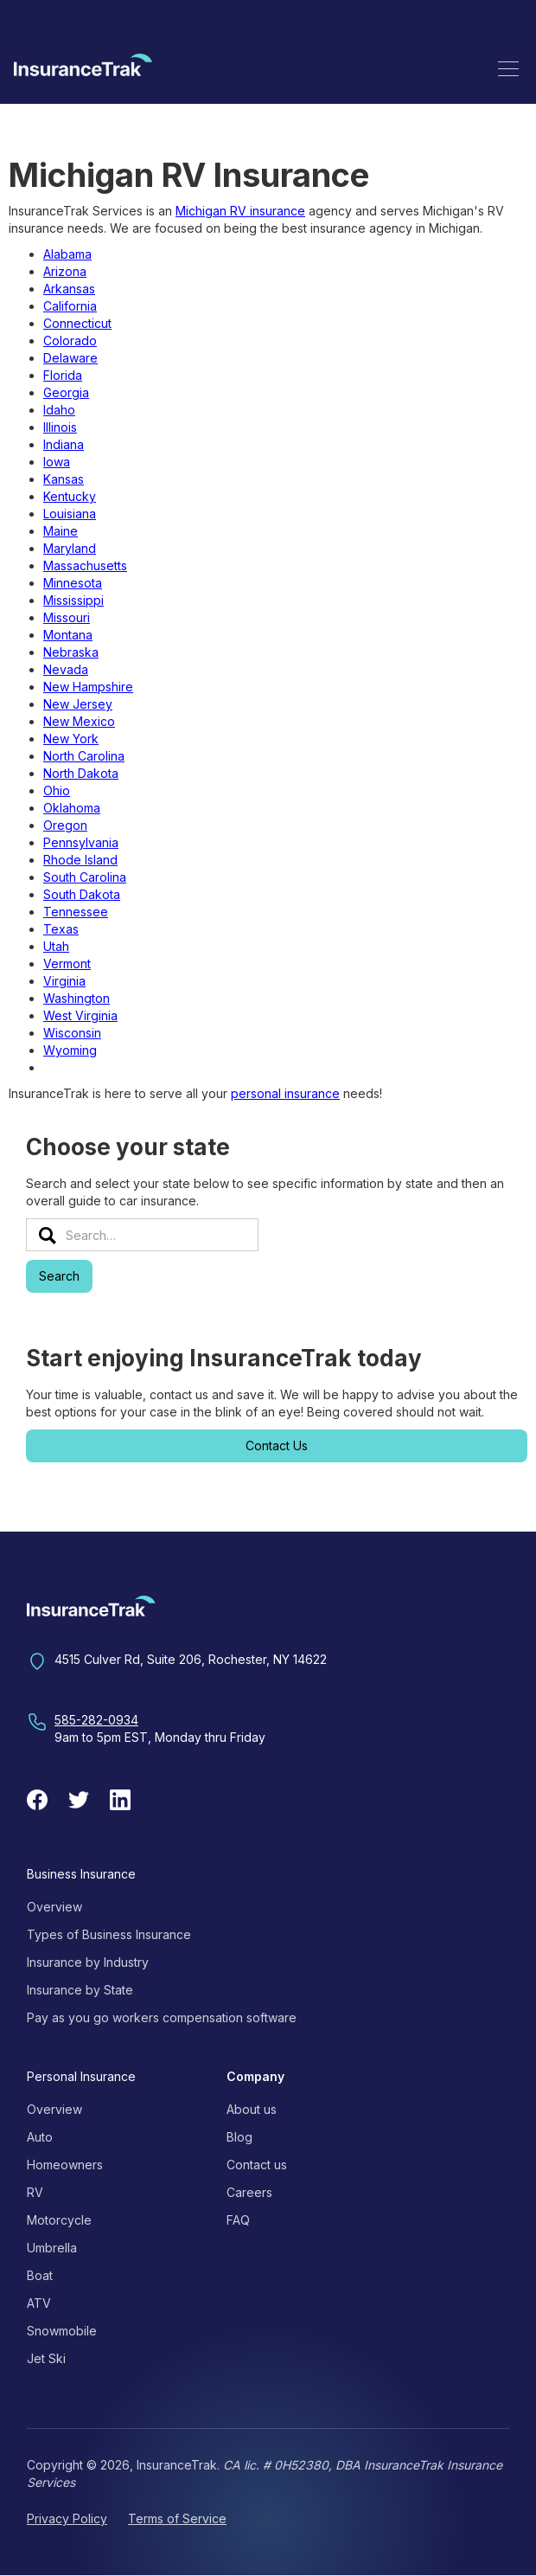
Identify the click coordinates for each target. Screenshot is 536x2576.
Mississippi (73, 600)
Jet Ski (46, 2358)
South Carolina (84, 877)
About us (252, 2109)
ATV (39, 2303)
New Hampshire (88, 686)
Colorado (70, 340)
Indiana (63, 444)
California (70, 306)
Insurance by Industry (88, 1962)
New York (71, 738)
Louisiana (69, 513)
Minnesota (72, 582)
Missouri (66, 617)
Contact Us (277, 1445)
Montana (68, 634)
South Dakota (81, 894)
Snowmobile (62, 2330)
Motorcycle (59, 2220)
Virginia (64, 980)
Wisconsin (72, 1032)
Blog (239, 2137)
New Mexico (79, 721)
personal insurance (285, 1093)
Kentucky (69, 496)
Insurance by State (80, 1989)
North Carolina (83, 755)
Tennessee (75, 911)
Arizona (64, 271)
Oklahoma (71, 807)
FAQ (238, 2220)
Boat (40, 2275)
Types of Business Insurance (109, 1934)
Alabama (67, 254)
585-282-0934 (96, 1719)
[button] (508, 68)
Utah (56, 946)
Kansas (63, 479)
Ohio (56, 790)
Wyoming (70, 1050)
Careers (249, 2192)
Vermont (67, 963)
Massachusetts (85, 565)
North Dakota (80, 773)
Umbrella (52, 2247)
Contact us (257, 2164)
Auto (40, 2137)
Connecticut (77, 323)
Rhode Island (80, 859)
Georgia (66, 392)
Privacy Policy (67, 2518)
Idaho (59, 409)
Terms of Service (177, 2518)
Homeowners (65, 2164)
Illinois (60, 427)
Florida (62, 375)
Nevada (65, 669)
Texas (61, 929)
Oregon (65, 825)
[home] (83, 68)
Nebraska (71, 652)
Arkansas (69, 288)
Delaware (70, 357)
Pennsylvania (80, 842)
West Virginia (80, 1015)
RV (35, 2192)
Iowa (56, 461)
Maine (60, 531)
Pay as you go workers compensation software (162, 2017)
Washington (76, 998)
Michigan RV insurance (240, 210)
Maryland (69, 548)
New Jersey (77, 704)
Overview (54, 1906)
